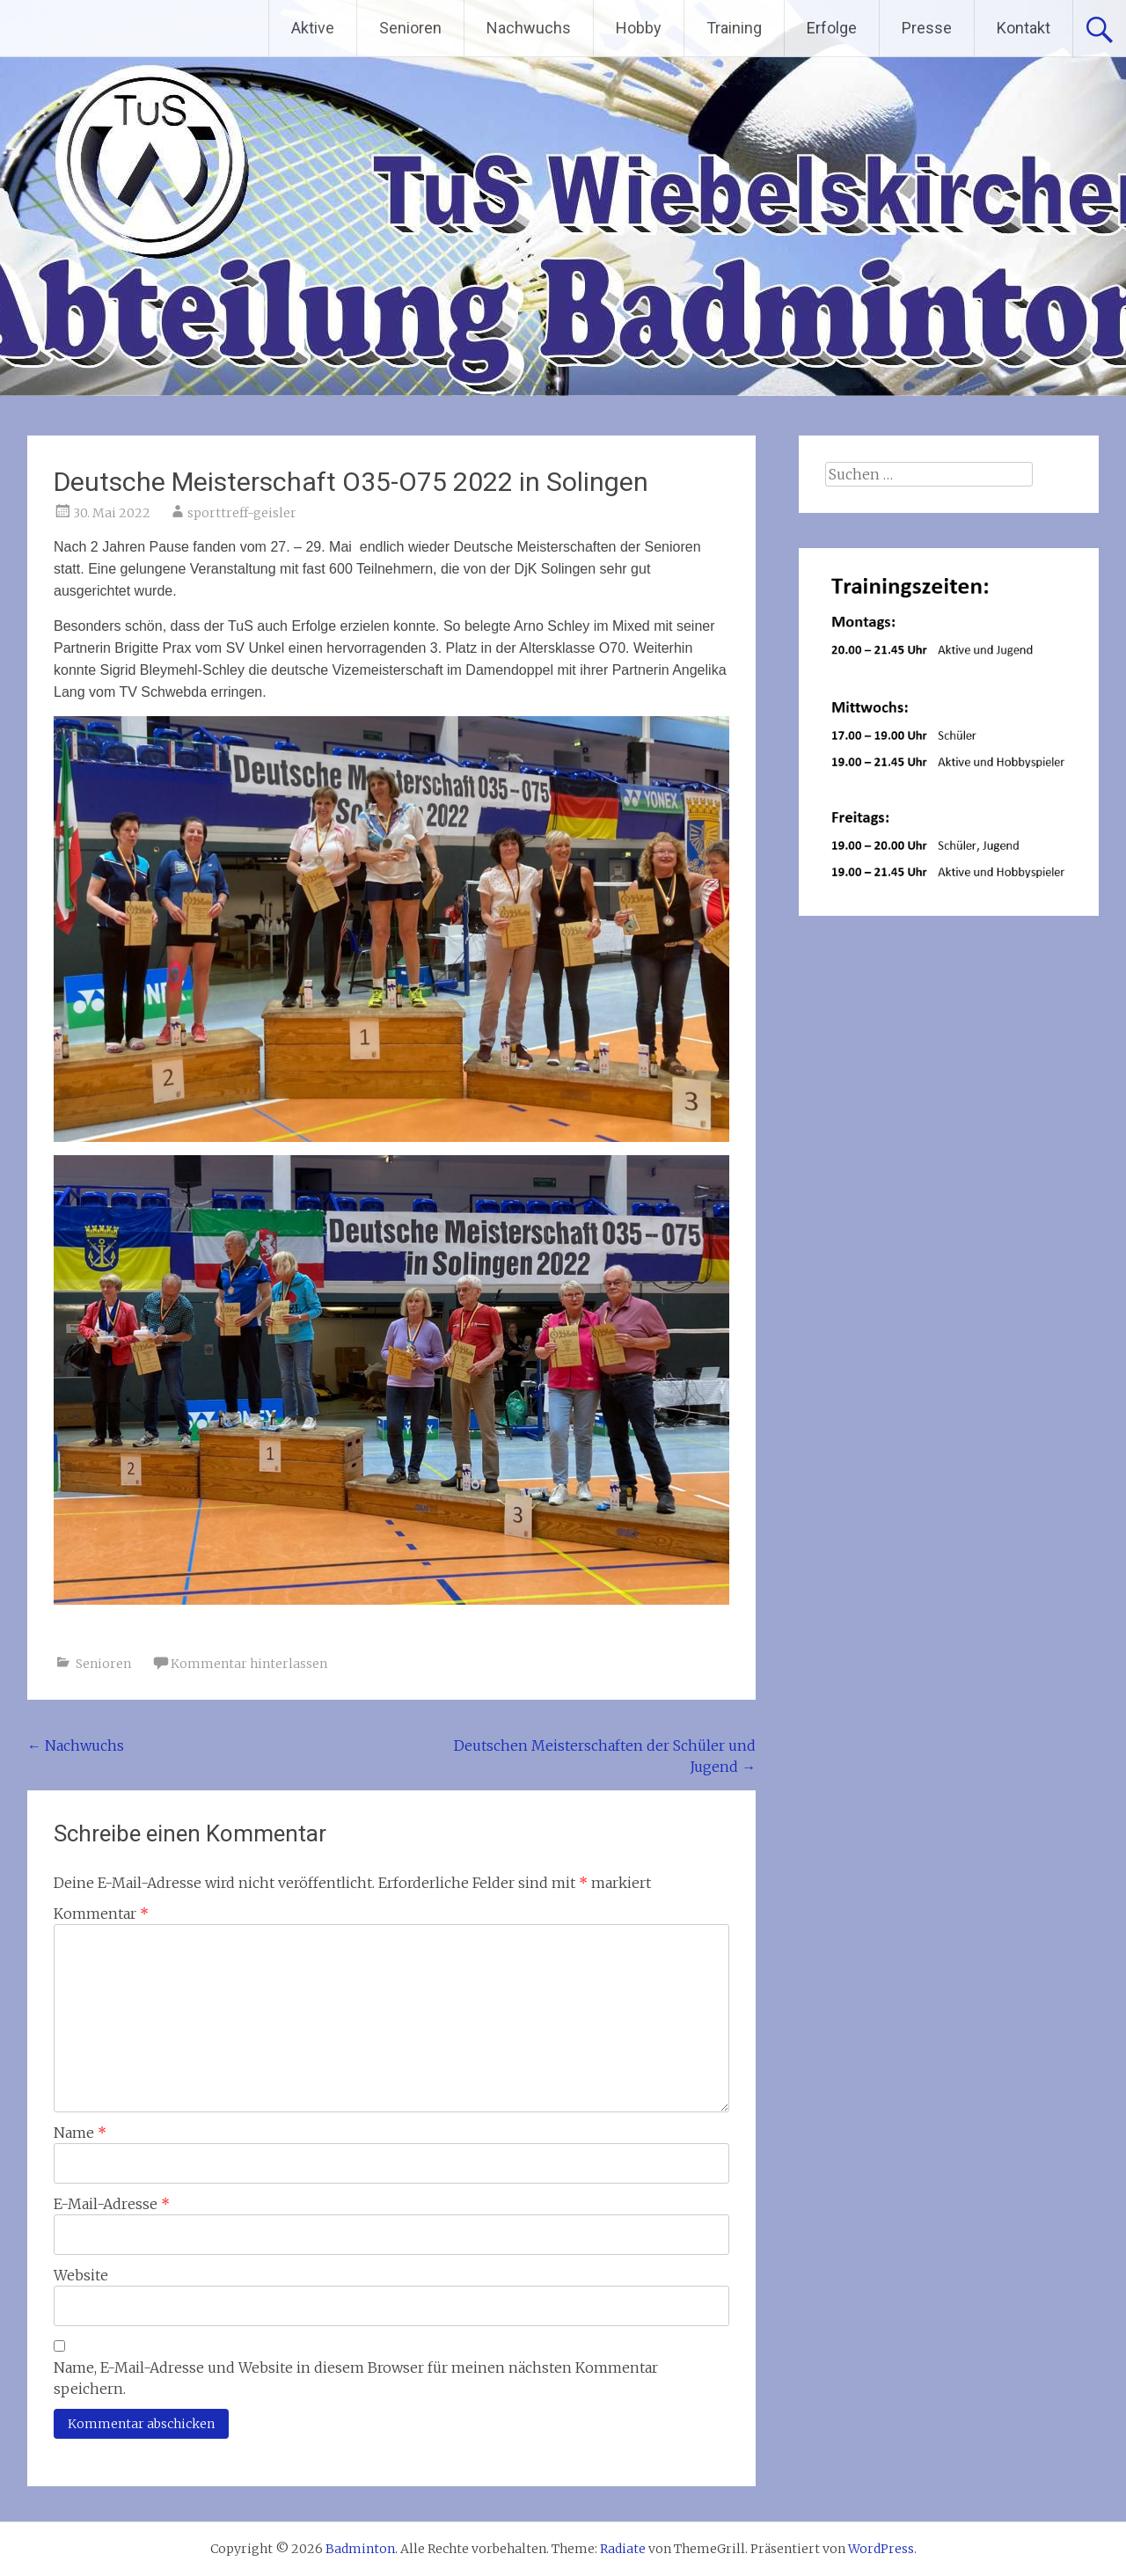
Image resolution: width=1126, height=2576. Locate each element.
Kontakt (1023, 27)
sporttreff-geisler (241, 513)
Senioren (410, 27)
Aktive (312, 27)
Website (81, 2275)
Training (734, 27)
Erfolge (832, 27)
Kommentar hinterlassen (249, 1664)
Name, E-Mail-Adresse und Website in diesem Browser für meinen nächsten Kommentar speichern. (356, 2378)
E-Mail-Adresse (112, 2204)
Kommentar (101, 1913)
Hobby (639, 27)
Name (80, 2132)
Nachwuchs (528, 27)
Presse (927, 27)
